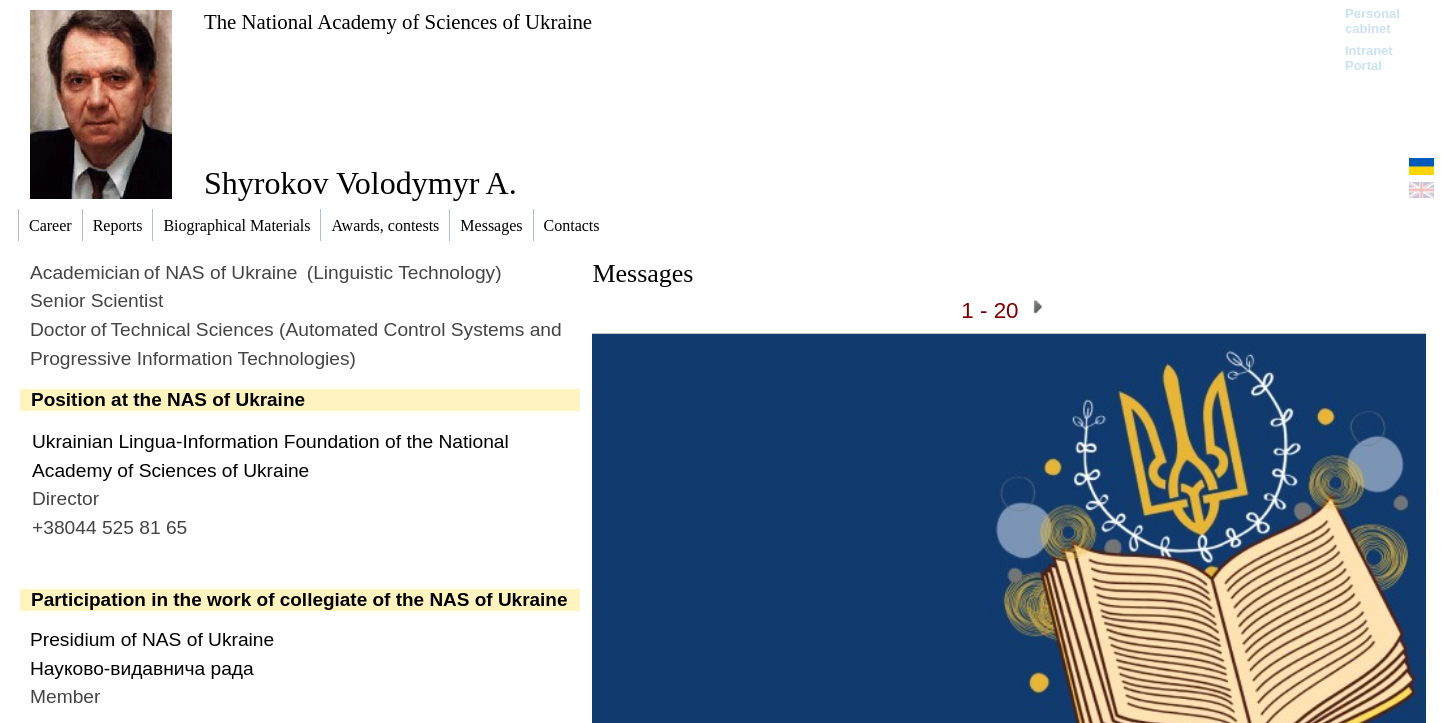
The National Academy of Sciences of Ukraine (398, 21)
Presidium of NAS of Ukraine (152, 639)
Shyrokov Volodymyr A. (360, 183)
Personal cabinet (1372, 21)
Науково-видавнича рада (142, 668)
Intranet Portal (1369, 58)
